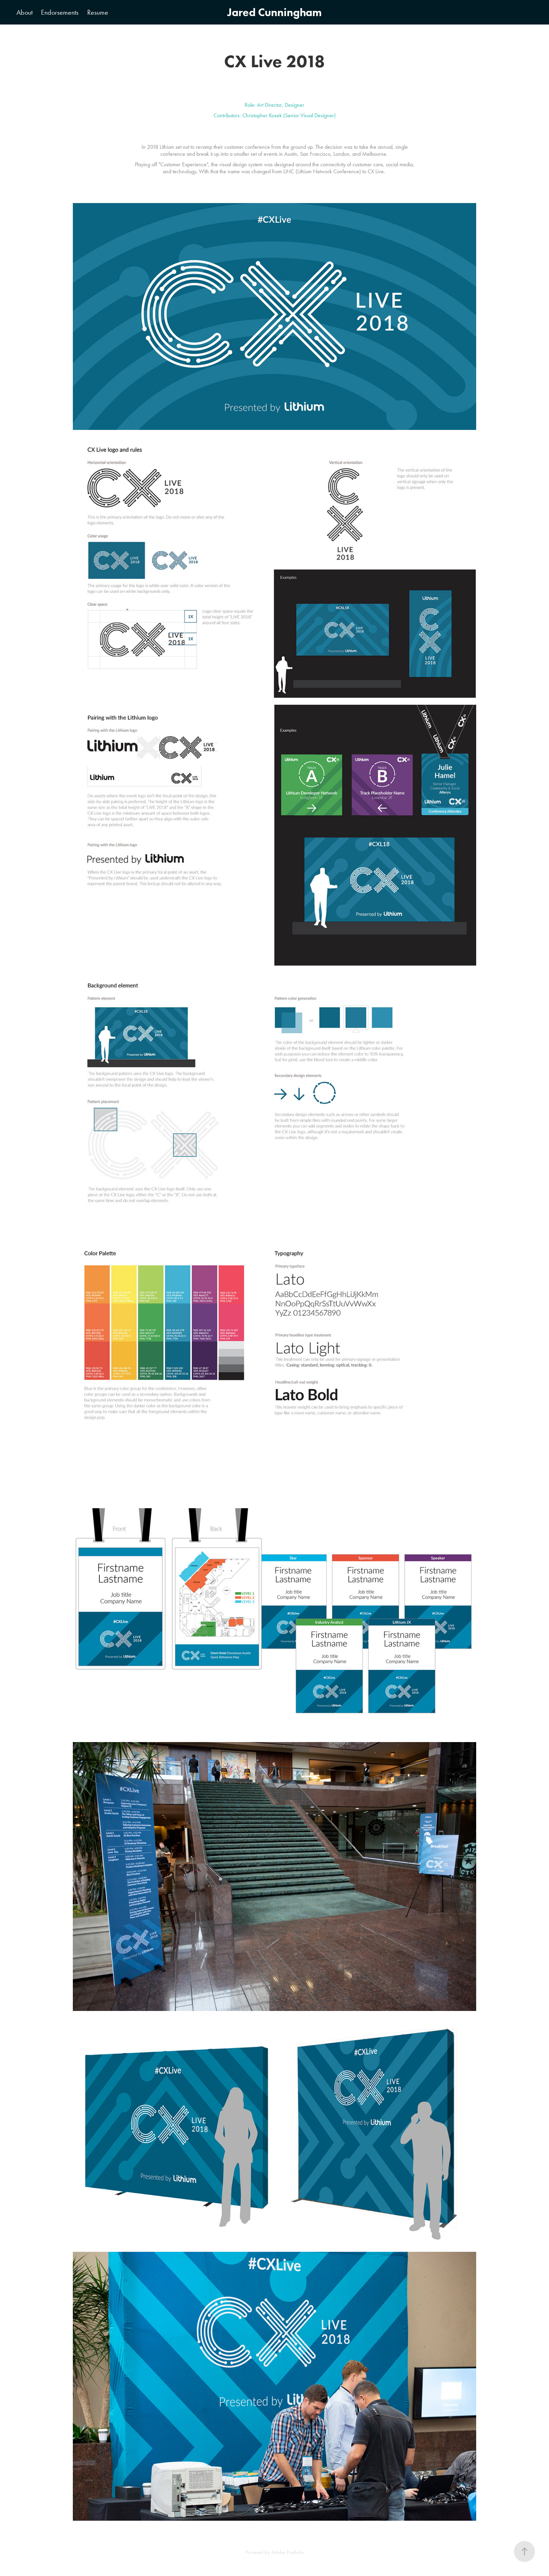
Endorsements (59, 12)
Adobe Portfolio (287, 2552)
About (24, 12)
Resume (97, 12)
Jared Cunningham (274, 12)
